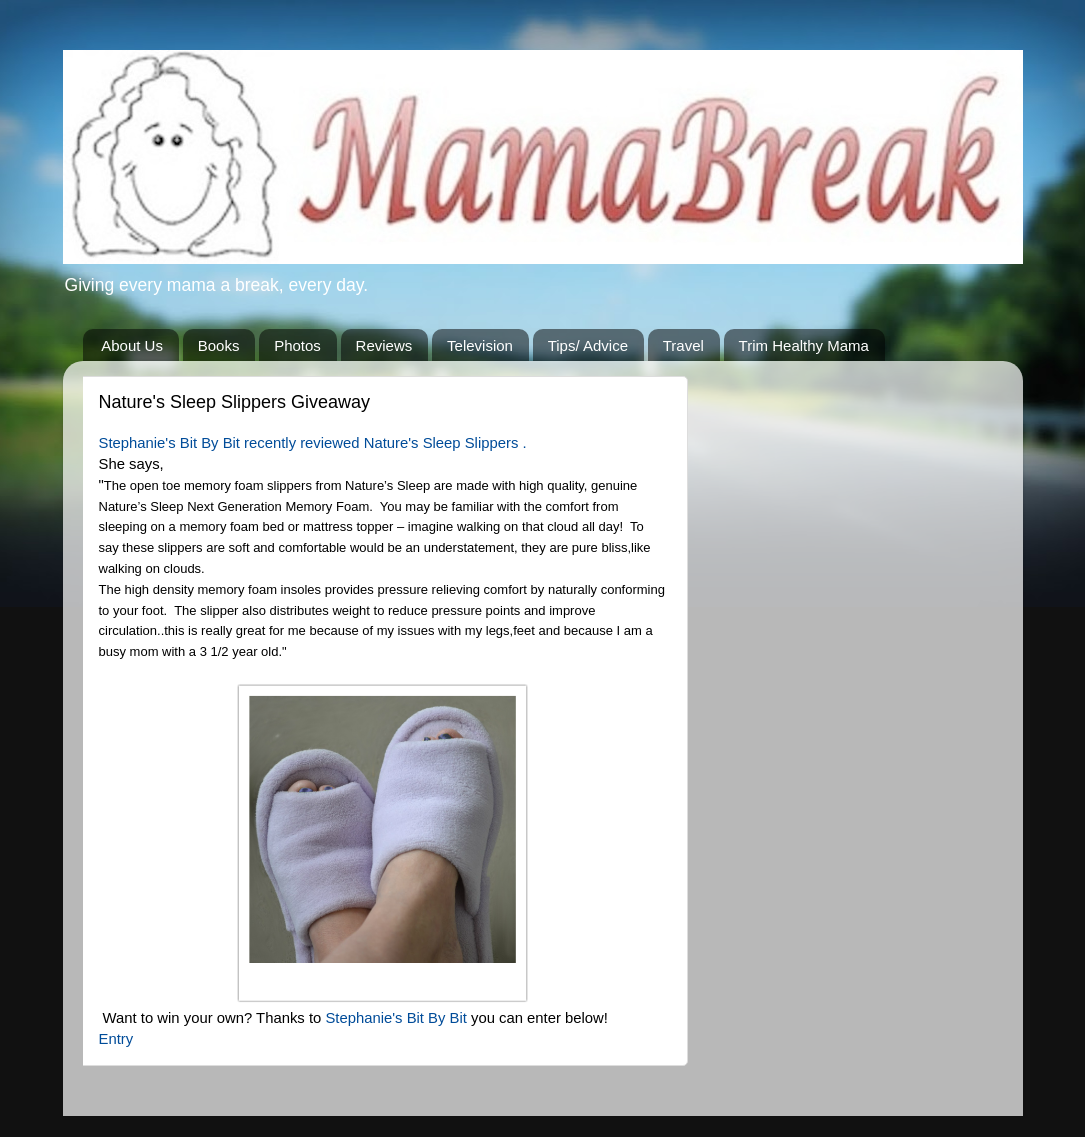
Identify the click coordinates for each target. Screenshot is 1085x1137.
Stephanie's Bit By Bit (398, 1018)
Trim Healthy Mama (804, 345)
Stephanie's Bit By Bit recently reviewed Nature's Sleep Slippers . (315, 443)
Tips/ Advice (588, 345)
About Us (132, 345)
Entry (116, 1039)
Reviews (384, 345)
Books (219, 345)
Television (480, 345)
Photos (297, 345)
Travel (683, 345)
